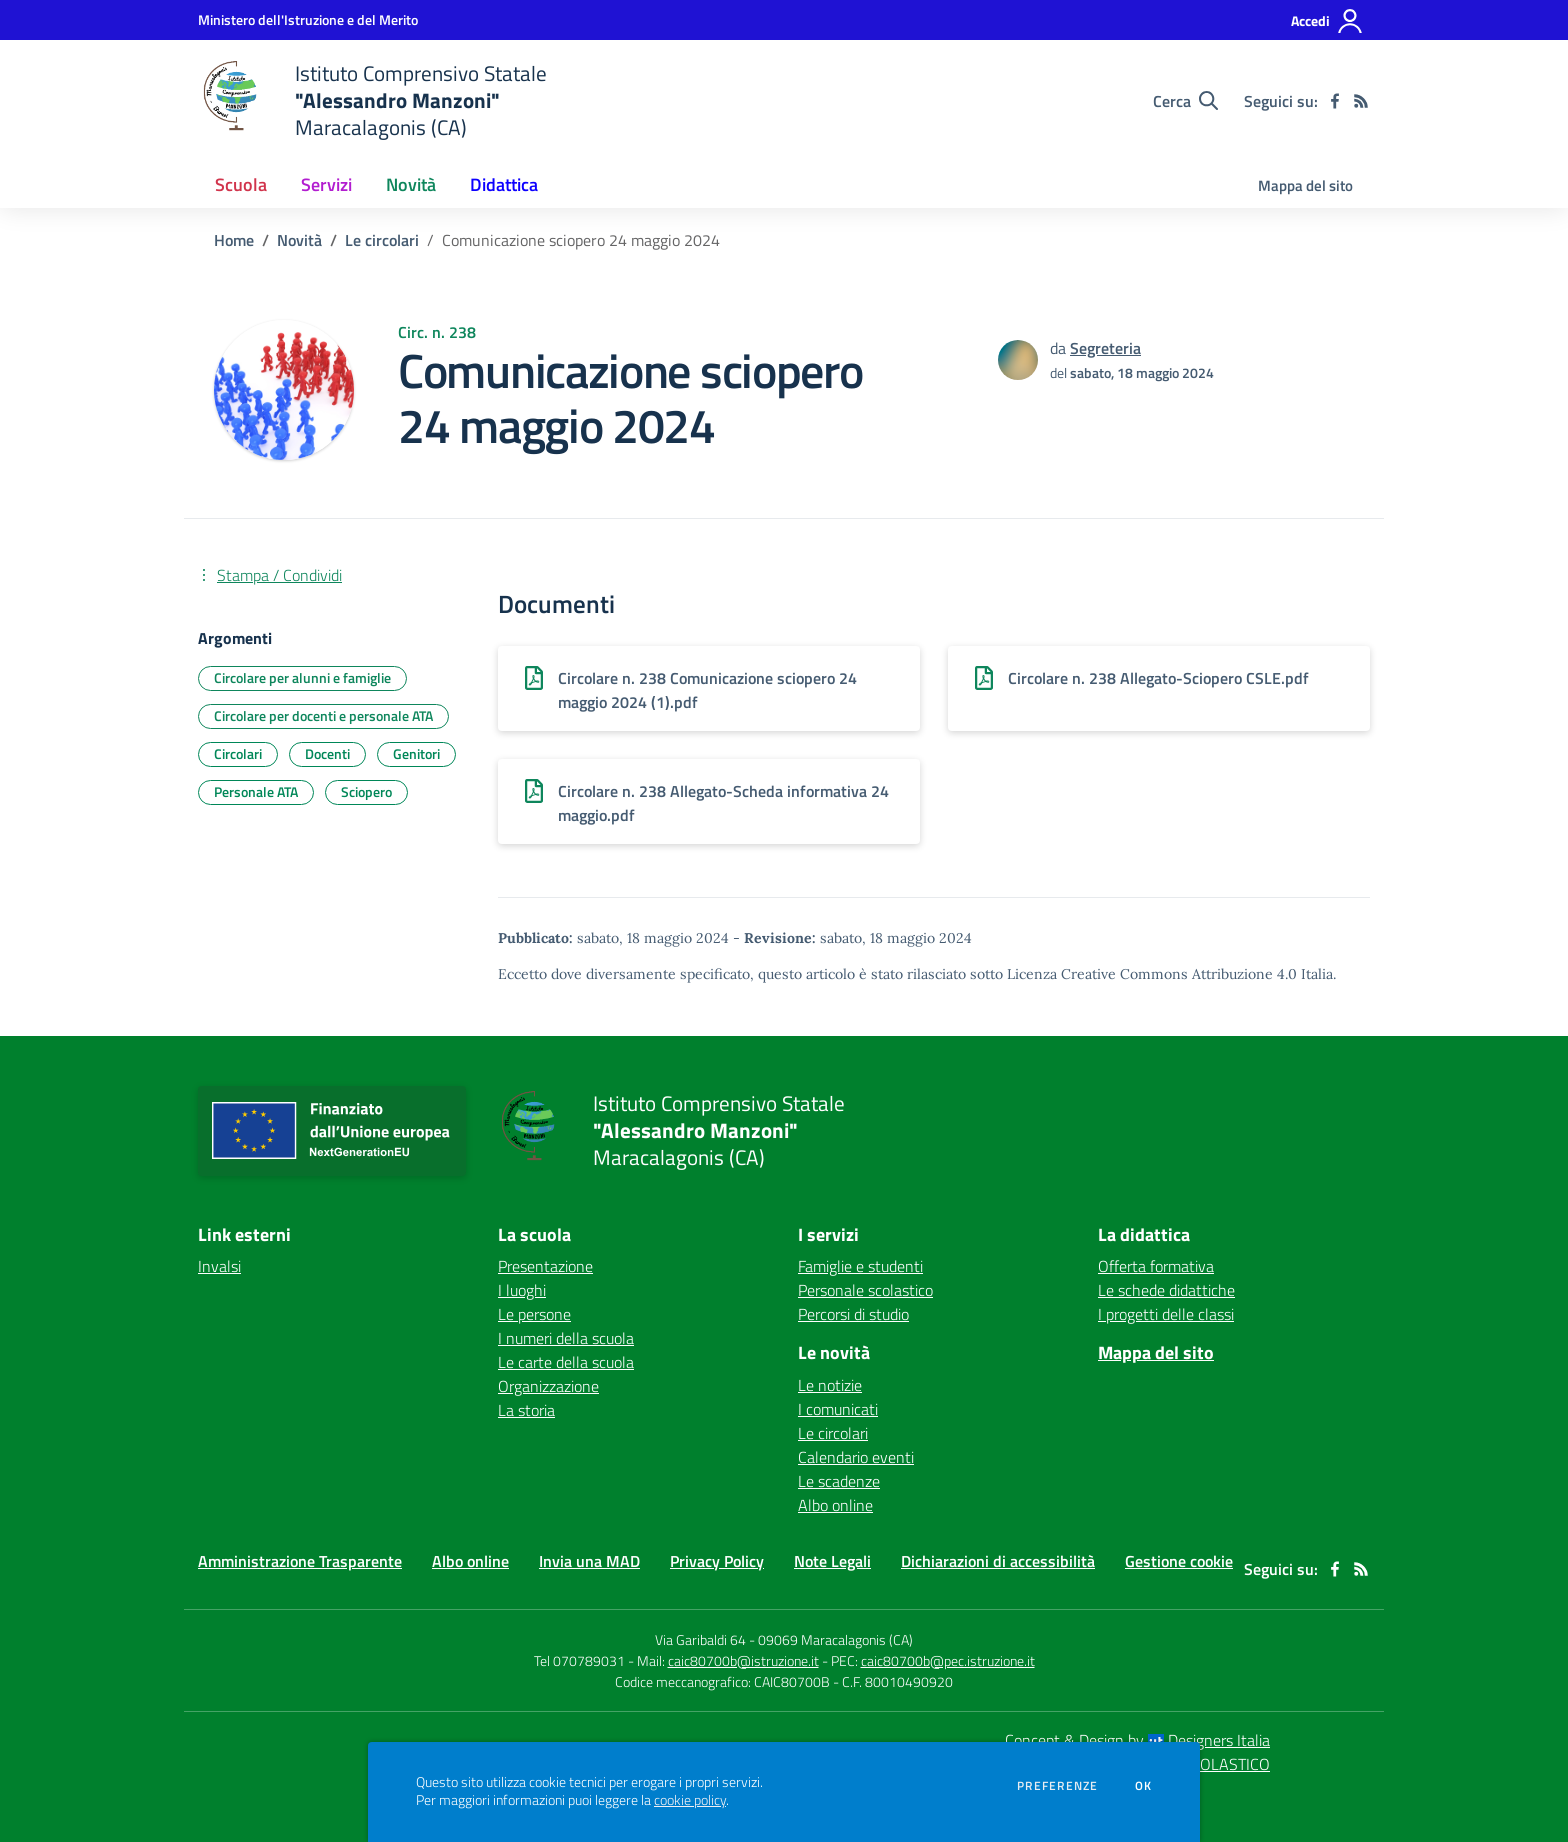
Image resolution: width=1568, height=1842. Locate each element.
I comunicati (838, 1409)
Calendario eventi (856, 1457)
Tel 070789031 (581, 1660)
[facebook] (1335, 101)
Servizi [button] (326, 184)
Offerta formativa (1156, 1266)
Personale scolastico (865, 1290)
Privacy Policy (717, 1561)
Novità (299, 240)
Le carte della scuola (566, 1362)
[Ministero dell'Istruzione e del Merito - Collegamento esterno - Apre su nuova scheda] (308, 19)
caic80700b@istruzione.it (743, 1660)
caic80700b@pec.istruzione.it (948, 1660)
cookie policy (690, 1800)
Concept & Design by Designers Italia (1137, 1740)
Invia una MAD (589, 1561)
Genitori (416, 753)
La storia (526, 1410)
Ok (1144, 1786)
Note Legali (832, 1561)
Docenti (327, 753)
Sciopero (366, 791)
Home (234, 240)
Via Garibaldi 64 (700, 1639)
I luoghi (522, 1290)
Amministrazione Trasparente (300, 1561)
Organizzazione (548, 1386)
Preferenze (1057, 1786)
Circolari (238, 753)
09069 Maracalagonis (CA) (835, 1639)
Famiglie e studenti (860, 1266)
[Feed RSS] (1361, 101)
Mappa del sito (1305, 185)
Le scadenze (839, 1481)
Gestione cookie (1179, 1561)
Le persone (534, 1314)
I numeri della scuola (566, 1338)
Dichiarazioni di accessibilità (998, 1561)
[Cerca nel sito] (1185, 101)
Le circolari (382, 240)
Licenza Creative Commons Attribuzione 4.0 (1152, 974)
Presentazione (545, 1266)
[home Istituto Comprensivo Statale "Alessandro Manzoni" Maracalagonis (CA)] (372, 100)
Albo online (835, 1505)
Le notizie (830, 1385)
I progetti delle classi (1166, 1314)
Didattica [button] (504, 184)
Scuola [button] (241, 184)
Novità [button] (411, 184)
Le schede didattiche (1166, 1290)
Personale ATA (256, 791)
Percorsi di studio (853, 1314)
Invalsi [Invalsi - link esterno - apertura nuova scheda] (219, 1266)
